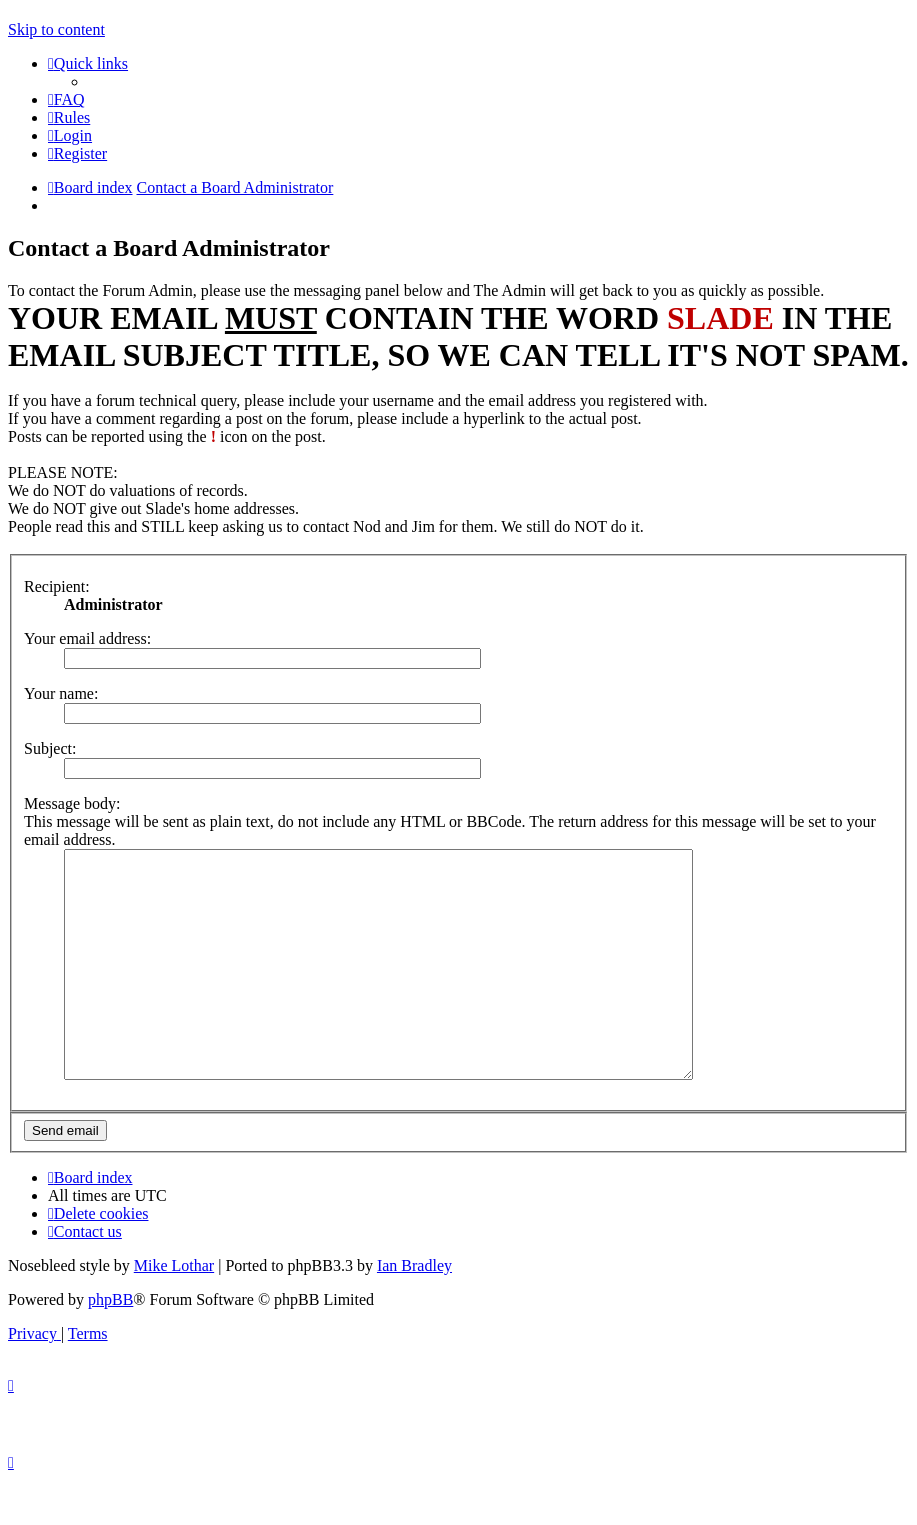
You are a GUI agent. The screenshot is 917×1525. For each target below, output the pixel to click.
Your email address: (87, 638)
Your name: (61, 693)
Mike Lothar (174, 1310)
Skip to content (56, 29)
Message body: (72, 803)
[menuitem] (66, 99)
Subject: (50, 748)
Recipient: (57, 586)
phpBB (110, 1344)
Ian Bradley (414, 1310)
